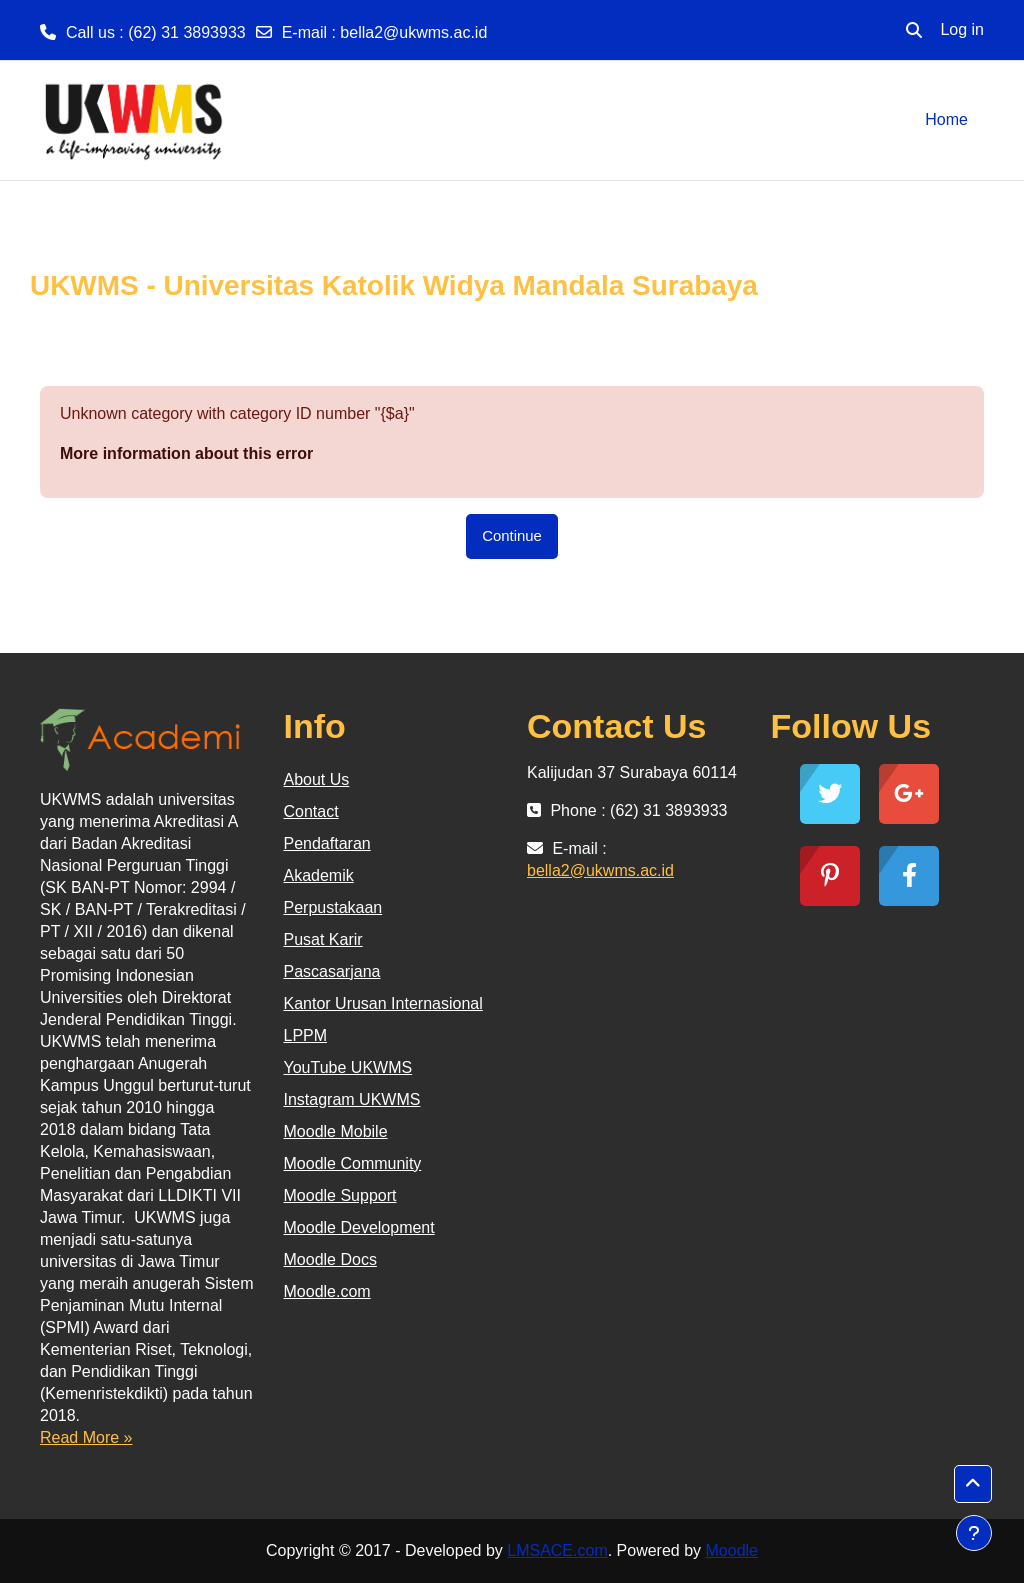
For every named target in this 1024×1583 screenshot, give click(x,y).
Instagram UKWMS (352, 1099)
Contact (311, 811)
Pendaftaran (327, 843)
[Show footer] (974, 1533)
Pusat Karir (323, 939)
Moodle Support (340, 1195)
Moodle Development (359, 1227)
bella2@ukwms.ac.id (413, 32)
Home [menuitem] (946, 119)
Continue (512, 535)
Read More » (86, 1437)
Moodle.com (327, 1291)
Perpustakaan (333, 907)
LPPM (306, 1035)
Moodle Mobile (336, 1131)
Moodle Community (353, 1163)
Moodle (732, 1550)
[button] (914, 30)
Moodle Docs (330, 1259)
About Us (317, 779)
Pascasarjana (332, 971)
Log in (962, 29)
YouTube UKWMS (348, 1067)
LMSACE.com (557, 1550)
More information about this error (186, 453)
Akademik (319, 875)
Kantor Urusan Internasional (383, 1003)
